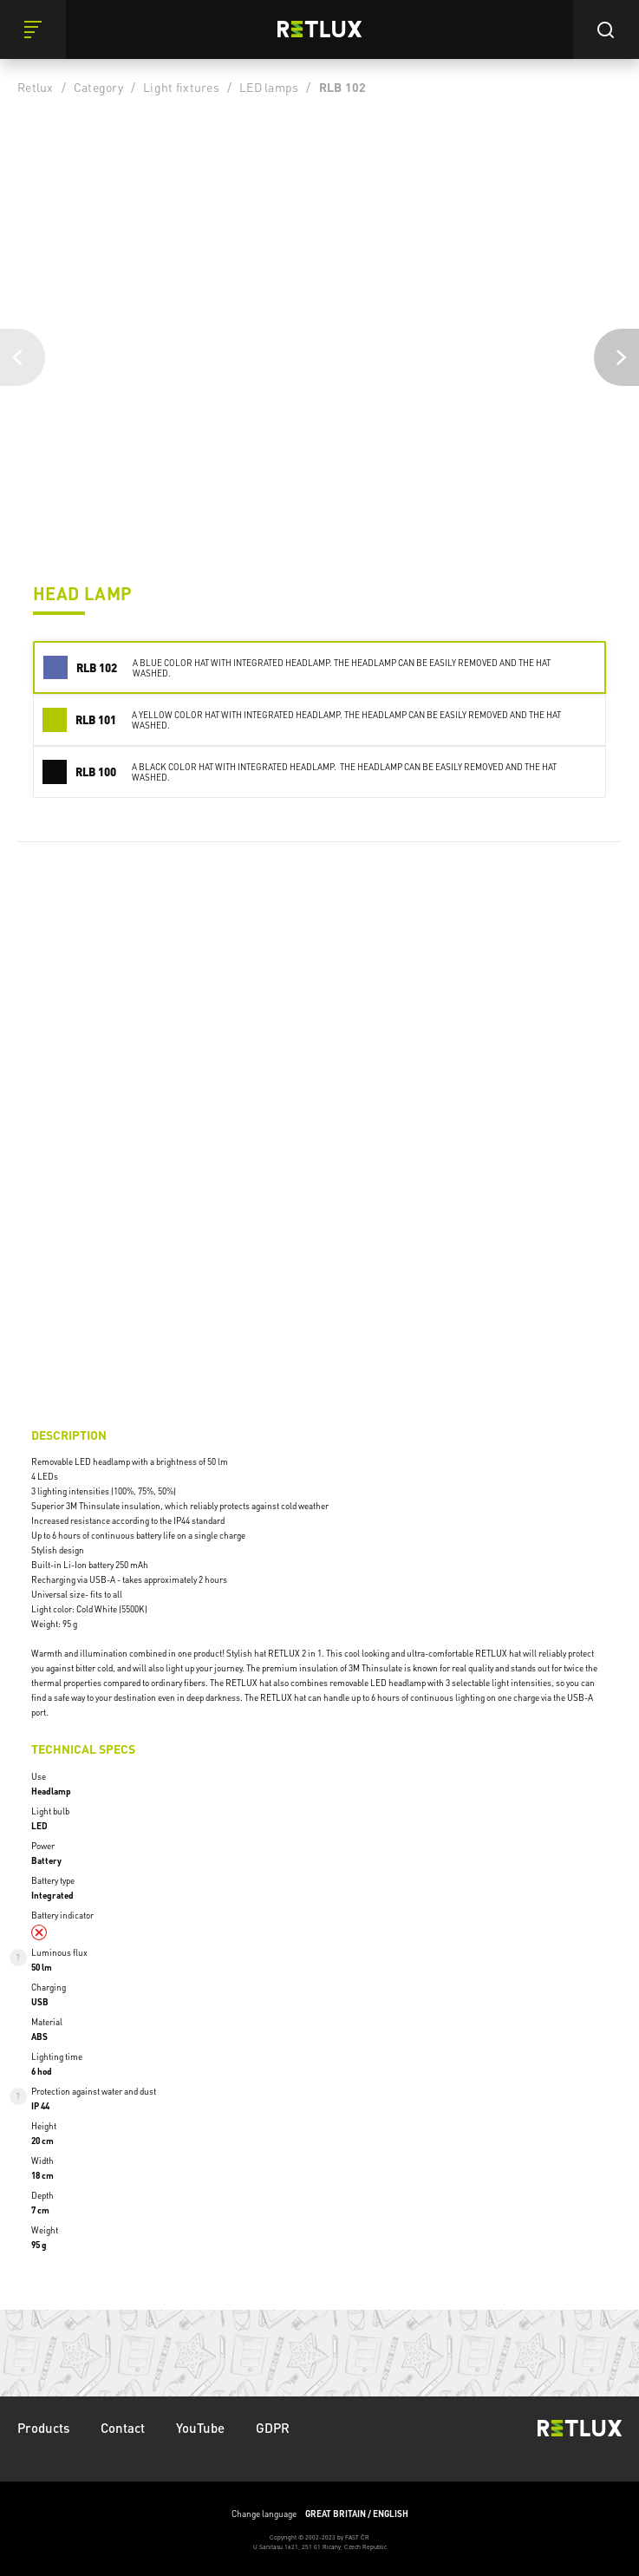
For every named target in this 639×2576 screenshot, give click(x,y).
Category (98, 87)
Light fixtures (181, 87)
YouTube (200, 2427)
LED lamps (268, 87)
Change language (319, 2513)
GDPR (273, 2427)
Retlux (35, 87)
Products (43, 2427)
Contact (123, 2427)
